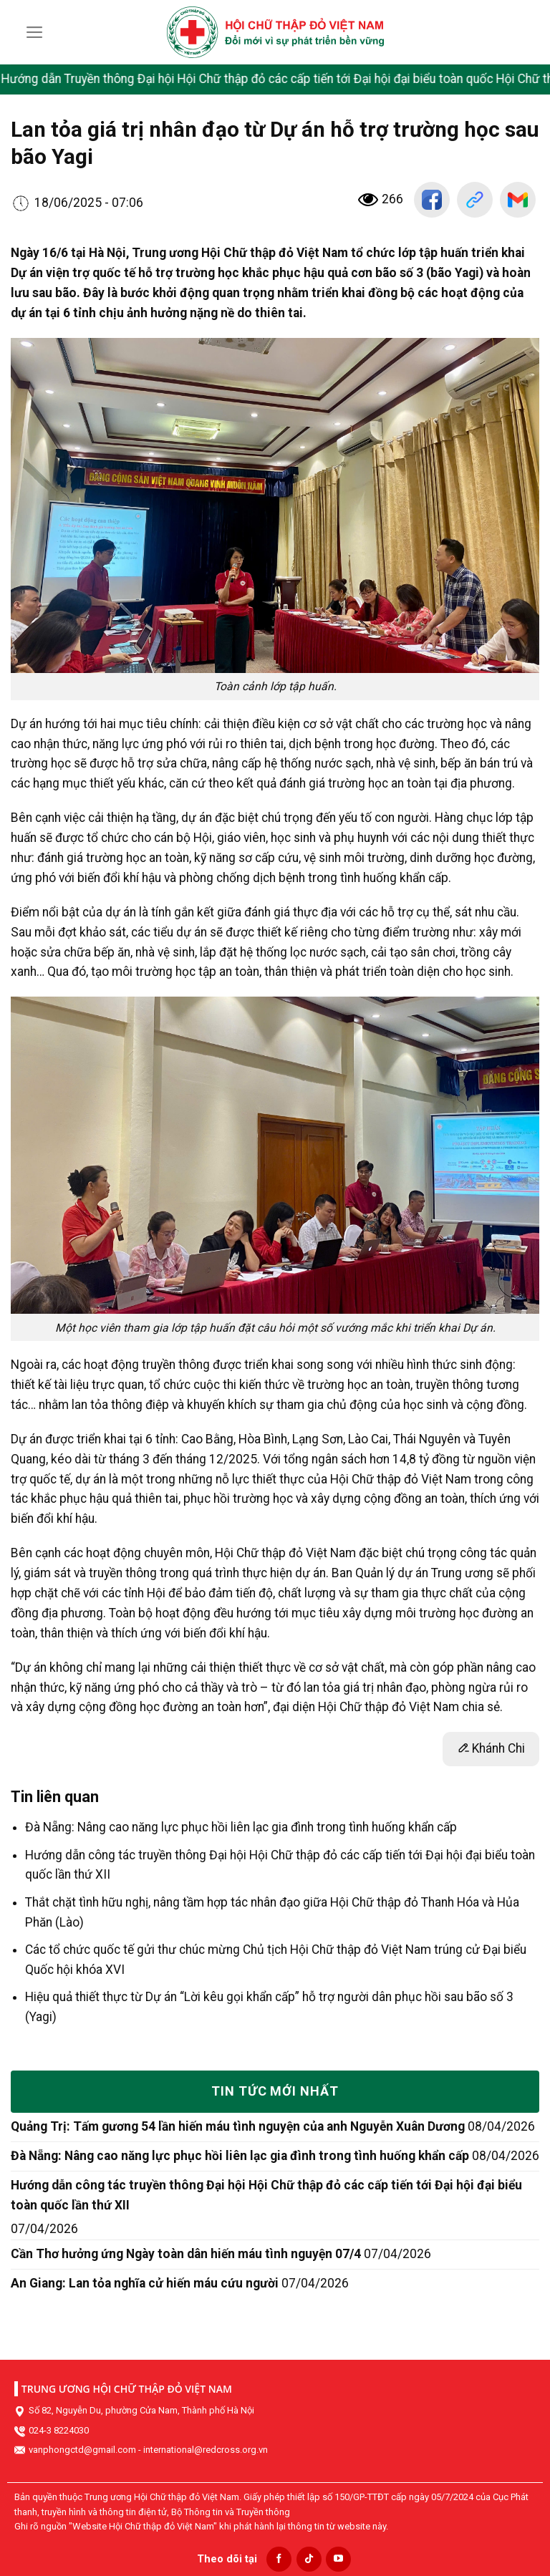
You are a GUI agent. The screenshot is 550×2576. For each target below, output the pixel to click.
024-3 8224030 (59, 2430)
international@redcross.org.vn (205, 2449)
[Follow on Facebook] (278, 2559)
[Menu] (34, 32)
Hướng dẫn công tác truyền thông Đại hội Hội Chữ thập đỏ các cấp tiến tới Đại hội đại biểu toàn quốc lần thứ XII (266, 2195)
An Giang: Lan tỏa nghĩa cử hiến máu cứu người (145, 2283)
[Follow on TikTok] (309, 2559)
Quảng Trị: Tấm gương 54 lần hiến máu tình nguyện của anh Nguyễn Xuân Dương (238, 2126)
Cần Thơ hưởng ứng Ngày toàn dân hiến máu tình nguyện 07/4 (186, 2254)
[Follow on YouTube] (338, 2559)
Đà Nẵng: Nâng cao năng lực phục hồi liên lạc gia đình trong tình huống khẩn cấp (241, 1827)
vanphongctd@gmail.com (82, 2449)
